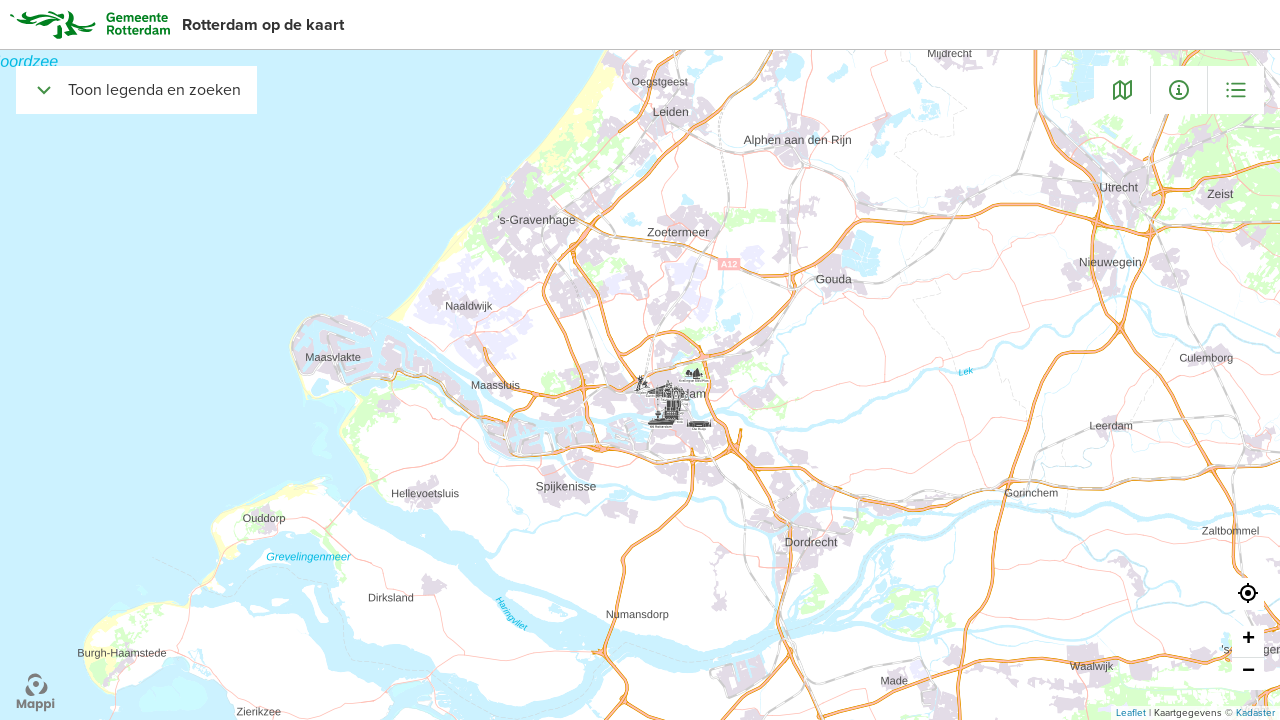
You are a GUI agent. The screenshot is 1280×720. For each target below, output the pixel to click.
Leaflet (1131, 713)
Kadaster (1255, 713)
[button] (1248, 594)
